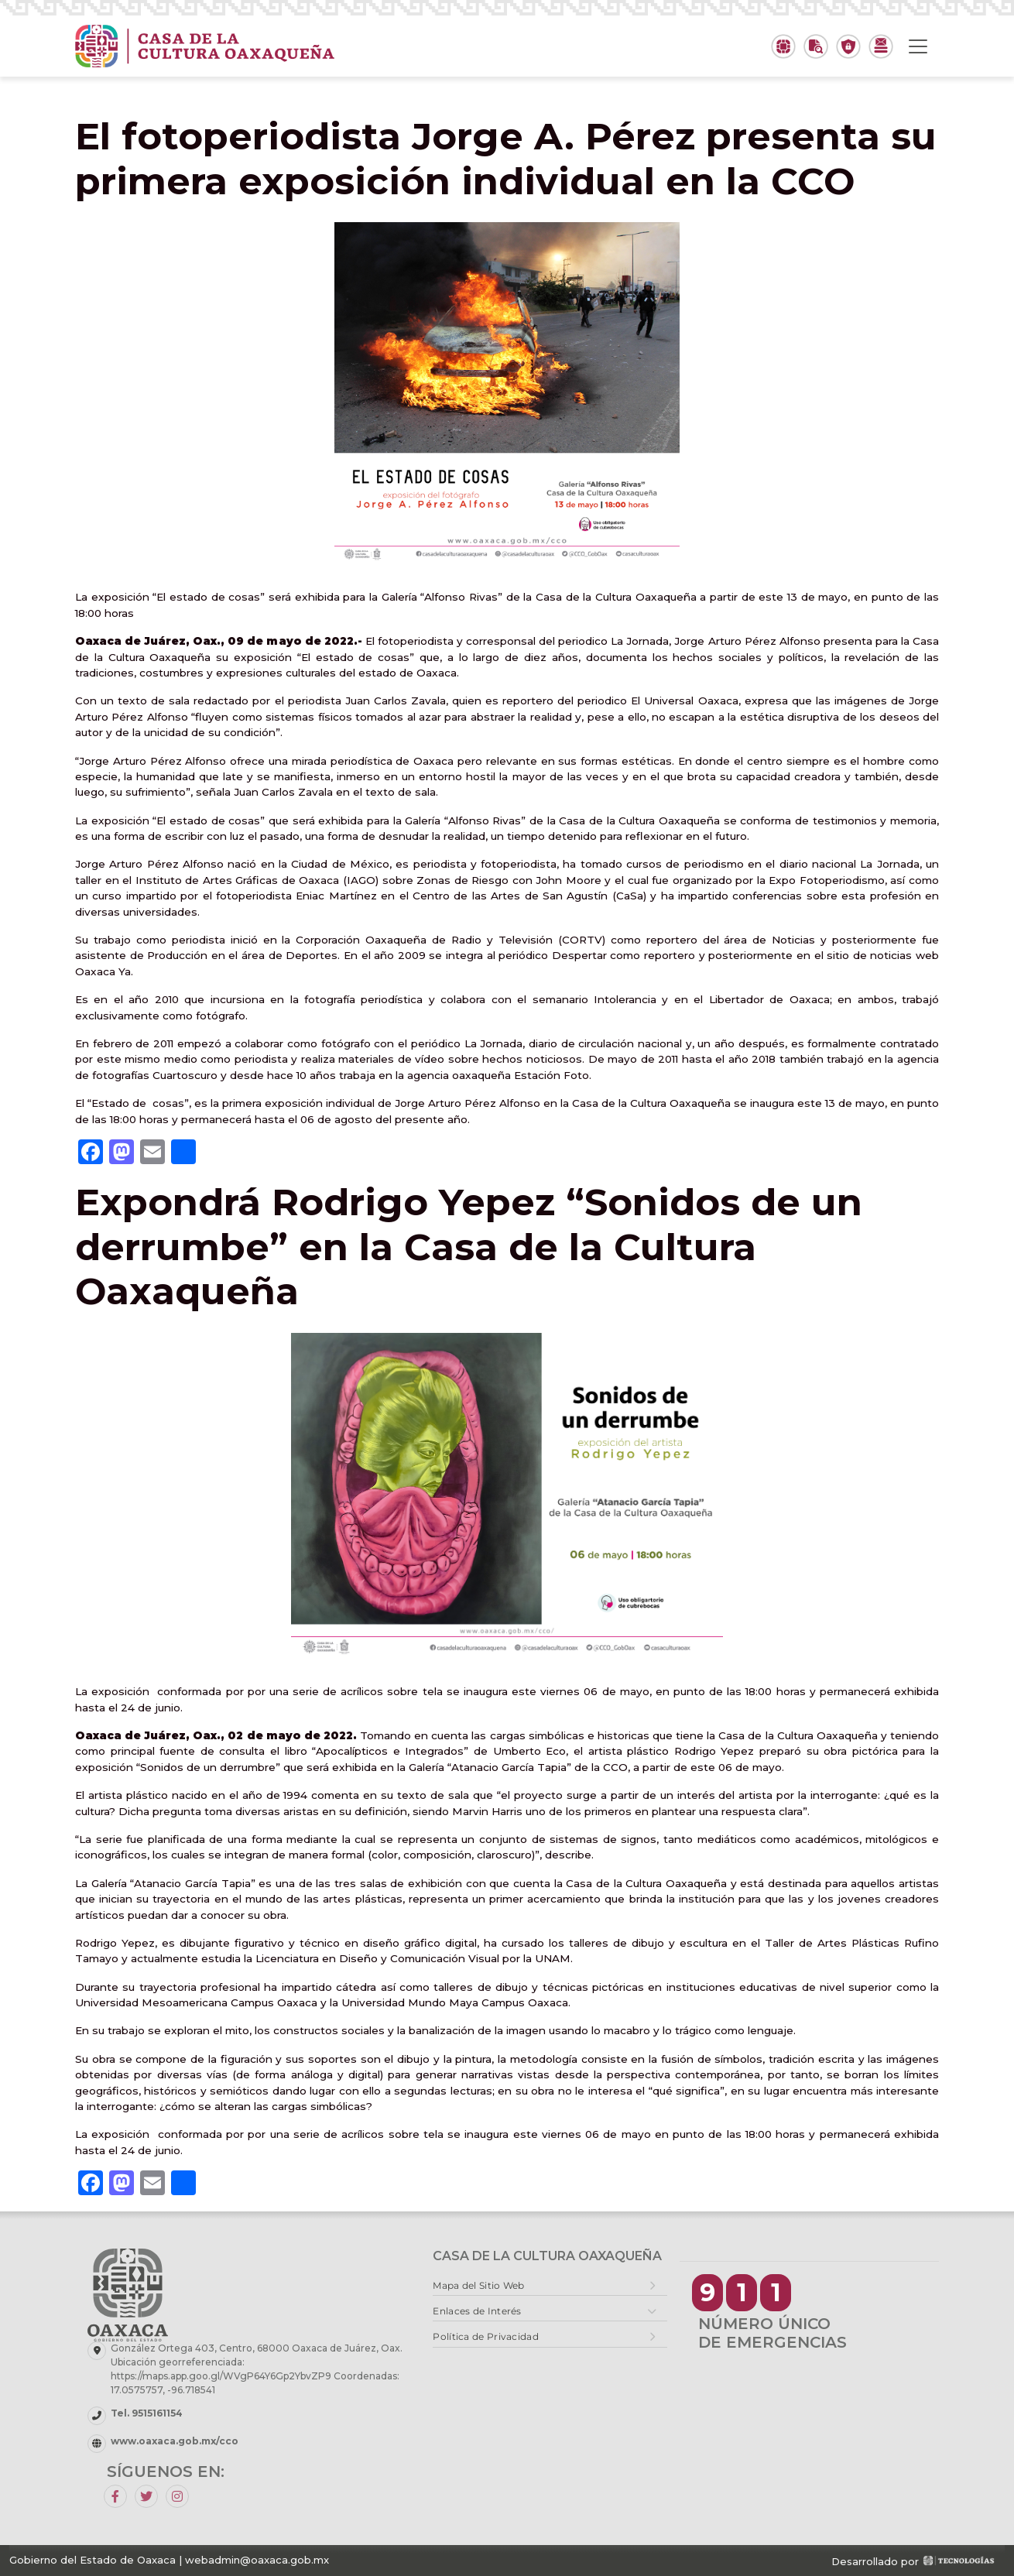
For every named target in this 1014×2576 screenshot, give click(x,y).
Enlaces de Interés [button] (477, 2311)
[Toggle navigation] (918, 46)
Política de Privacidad (486, 2336)
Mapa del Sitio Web (478, 2285)
